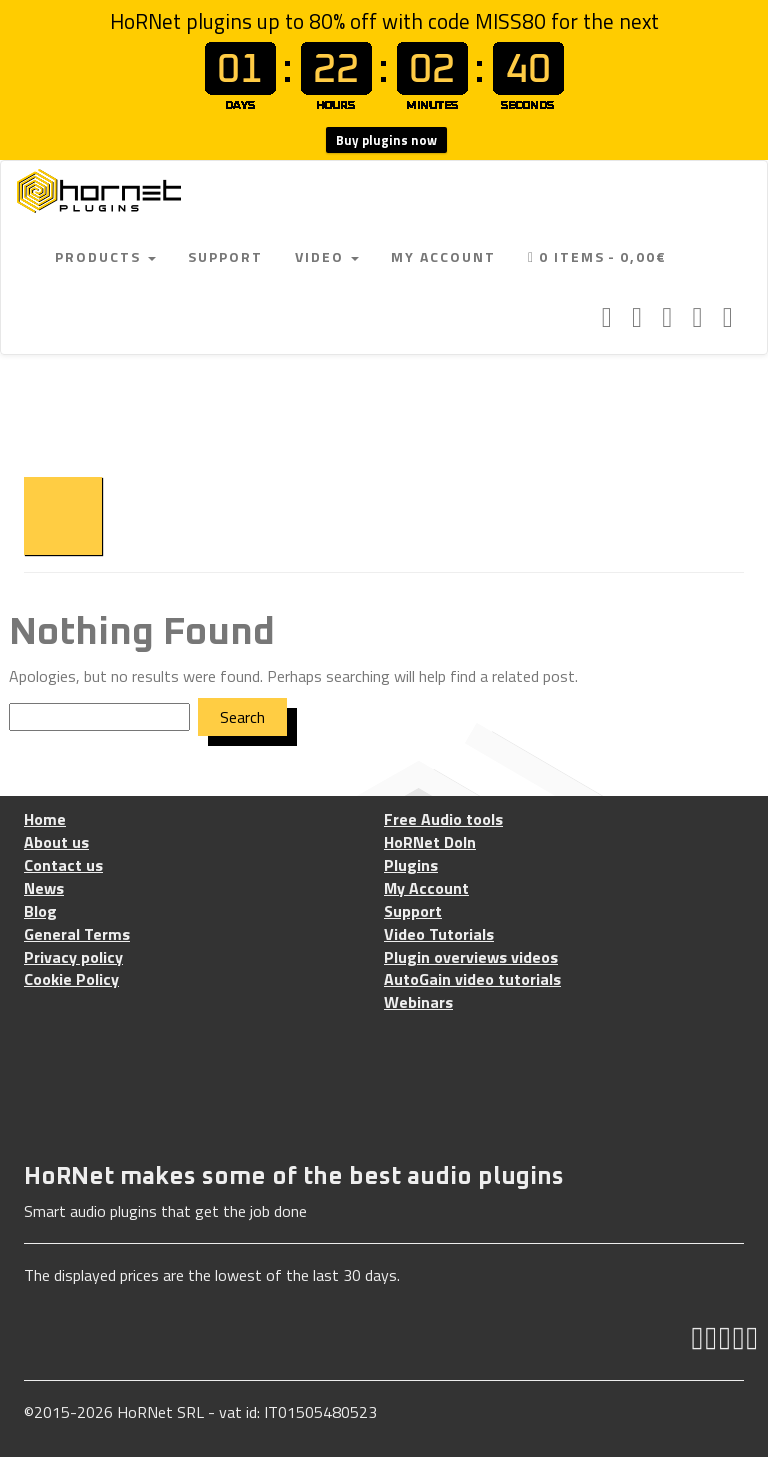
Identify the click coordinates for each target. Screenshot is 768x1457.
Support (225, 256)
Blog (40, 911)
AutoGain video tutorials (472, 979)
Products (105, 256)
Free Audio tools (443, 819)
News (44, 888)
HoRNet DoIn (430, 842)
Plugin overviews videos (471, 957)
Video (327, 256)
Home (45, 819)
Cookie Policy (71, 979)
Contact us (63, 865)
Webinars (418, 1002)
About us (56, 842)
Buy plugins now (386, 140)
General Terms (77, 934)
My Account (443, 256)
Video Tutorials (439, 934)
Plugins (411, 865)
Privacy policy (73, 957)
